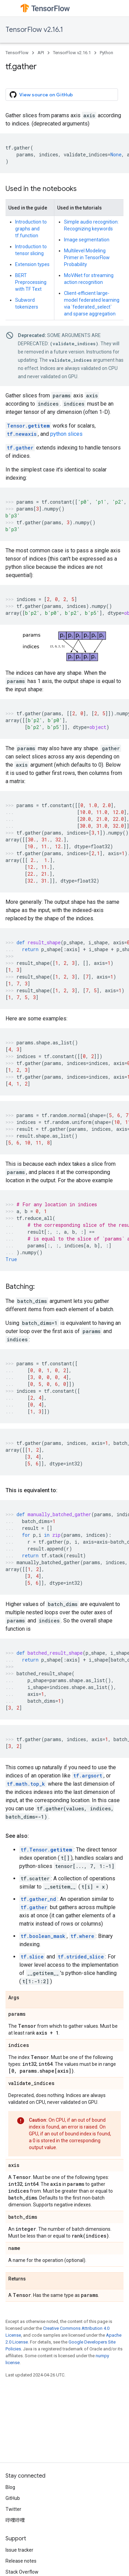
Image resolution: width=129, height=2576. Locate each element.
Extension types (32, 264)
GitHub (13, 2498)
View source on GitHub (41, 94)
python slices (66, 434)
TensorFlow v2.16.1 (34, 29)
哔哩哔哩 (15, 2520)
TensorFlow (17, 52)
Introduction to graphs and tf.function (31, 228)
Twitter (13, 2509)
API (40, 52)
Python (106, 52)
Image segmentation (86, 239)
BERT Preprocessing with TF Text (30, 282)
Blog (10, 2487)
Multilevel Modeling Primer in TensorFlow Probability (87, 257)
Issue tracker (19, 2550)
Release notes (21, 2561)
